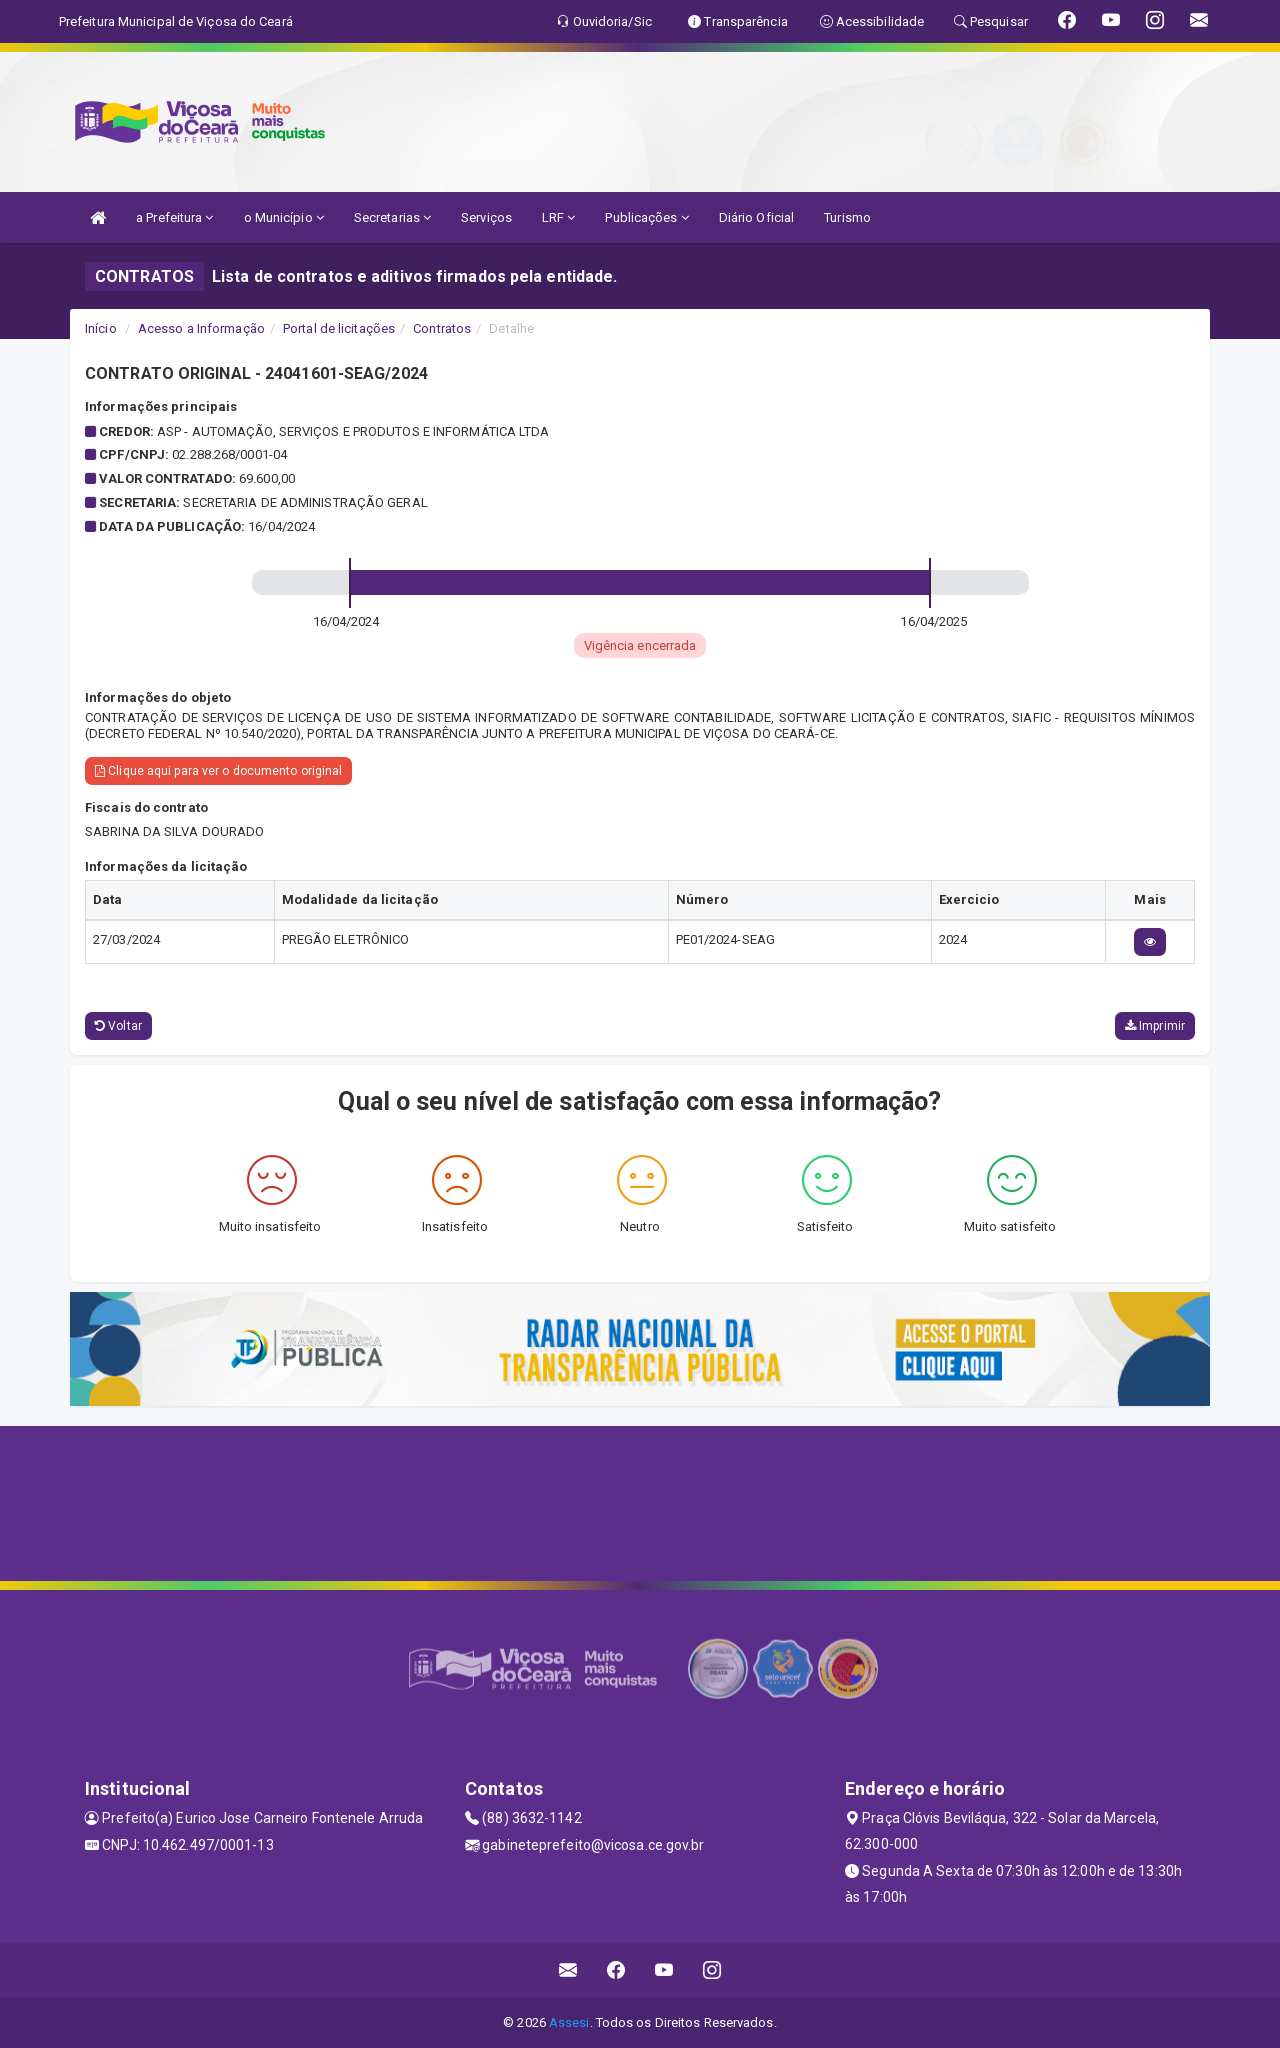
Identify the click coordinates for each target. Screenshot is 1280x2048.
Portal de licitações (339, 328)
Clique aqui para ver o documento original (218, 771)
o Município (284, 217)
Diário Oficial (756, 217)
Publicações (646, 217)
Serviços (486, 217)
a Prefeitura (174, 217)
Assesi (569, 2022)
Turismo (847, 217)
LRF (559, 217)
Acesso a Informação (201, 328)
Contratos (442, 328)
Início (101, 328)
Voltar (118, 1026)
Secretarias (392, 217)
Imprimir (1155, 1026)
